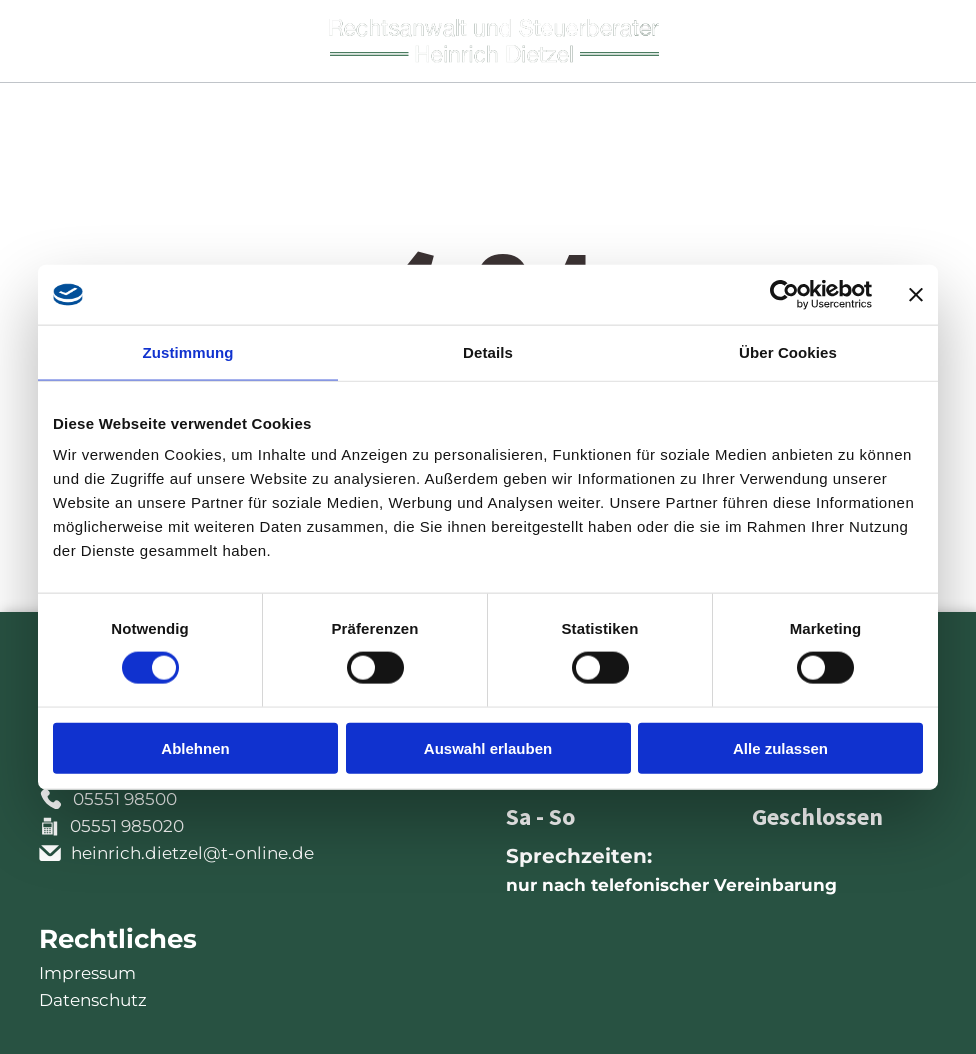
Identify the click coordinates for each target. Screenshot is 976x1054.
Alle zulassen (780, 747)
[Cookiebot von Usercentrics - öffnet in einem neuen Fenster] (784, 294)
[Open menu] (924, 41)
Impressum (87, 973)
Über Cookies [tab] (788, 351)
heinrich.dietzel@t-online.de (192, 853)
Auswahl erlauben (488, 747)
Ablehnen (195, 747)
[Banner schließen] (916, 294)
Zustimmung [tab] (188, 351)
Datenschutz (93, 1000)
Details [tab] (488, 351)
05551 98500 (125, 799)
